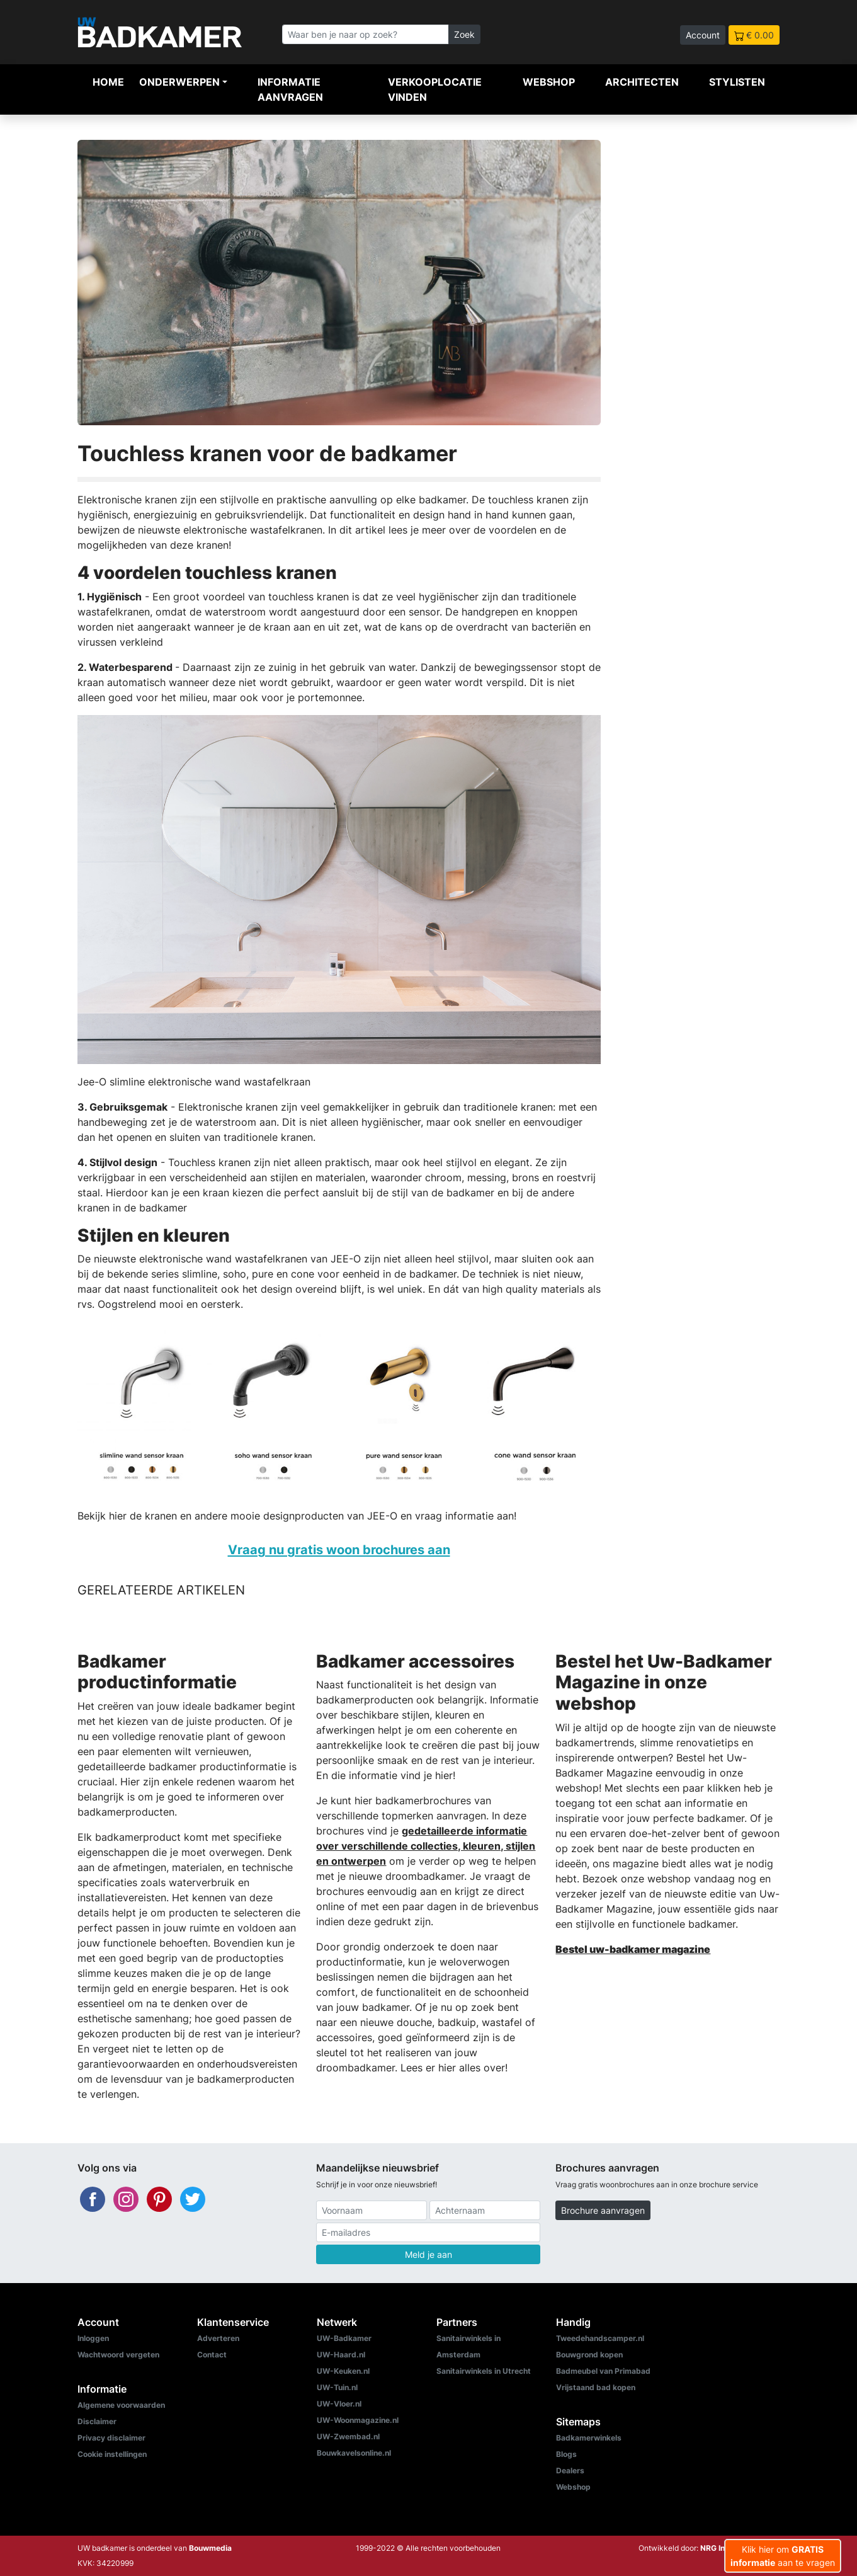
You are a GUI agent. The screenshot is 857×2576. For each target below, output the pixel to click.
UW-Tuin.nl (337, 2387)
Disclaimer (96, 2421)
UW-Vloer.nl (339, 2403)
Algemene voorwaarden (121, 2405)
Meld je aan (428, 2254)
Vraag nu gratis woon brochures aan (339, 1549)
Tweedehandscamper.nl (600, 2338)
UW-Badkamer (344, 2338)
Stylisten (737, 82)
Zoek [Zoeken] (464, 34)
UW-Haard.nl (341, 2354)
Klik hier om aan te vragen (782, 2556)
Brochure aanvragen (603, 2210)
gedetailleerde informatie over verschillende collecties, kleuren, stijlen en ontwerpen (425, 1845)
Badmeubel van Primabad (603, 2371)
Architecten (642, 82)
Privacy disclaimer (111, 2437)
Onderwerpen (179, 82)
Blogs (566, 2454)
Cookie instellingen (112, 2454)
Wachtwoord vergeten (118, 2354)
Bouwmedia (210, 2548)
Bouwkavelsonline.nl (354, 2453)
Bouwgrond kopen (589, 2354)
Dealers (570, 2470)
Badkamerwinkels (588, 2437)
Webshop (549, 82)
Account (703, 35)
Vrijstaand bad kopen (595, 2387)
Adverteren (218, 2338)
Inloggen (93, 2338)
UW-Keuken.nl (343, 2371)
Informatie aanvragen (290, 89)
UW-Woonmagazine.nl (358, 2420)
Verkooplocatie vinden (435, 89)
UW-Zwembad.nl (348, 2436)
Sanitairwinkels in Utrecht (483, 2371)
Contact (212, 2354)
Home (108, 82)
